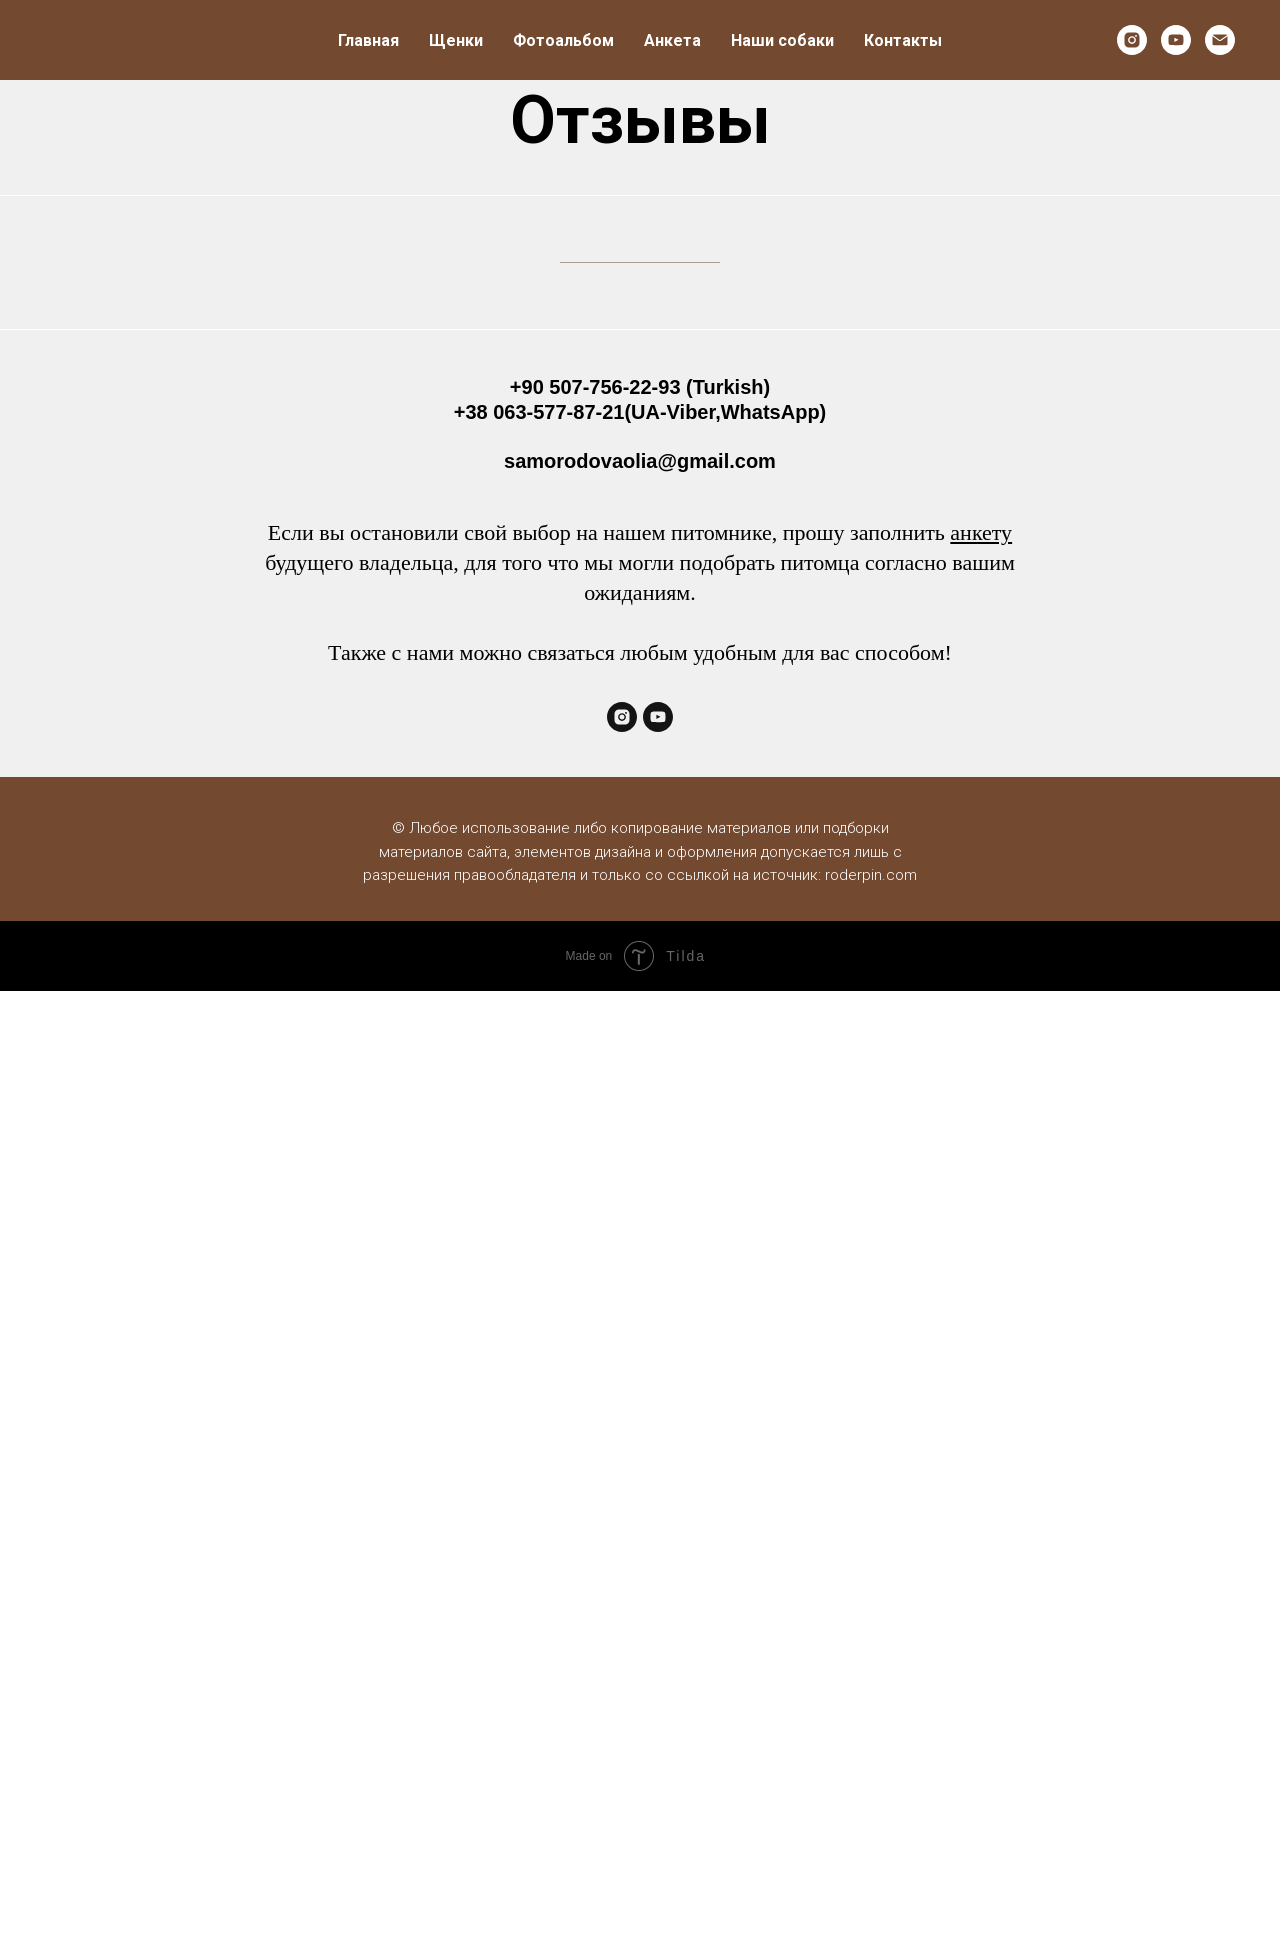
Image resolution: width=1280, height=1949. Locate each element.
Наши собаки (782, 40)
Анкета (672, 40)
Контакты (903, 40)
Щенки (456, 40)
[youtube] (1176, 40)
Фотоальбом (563, 40)
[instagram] (1132, 40)
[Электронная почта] (1220, 40)
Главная (368, 40)
